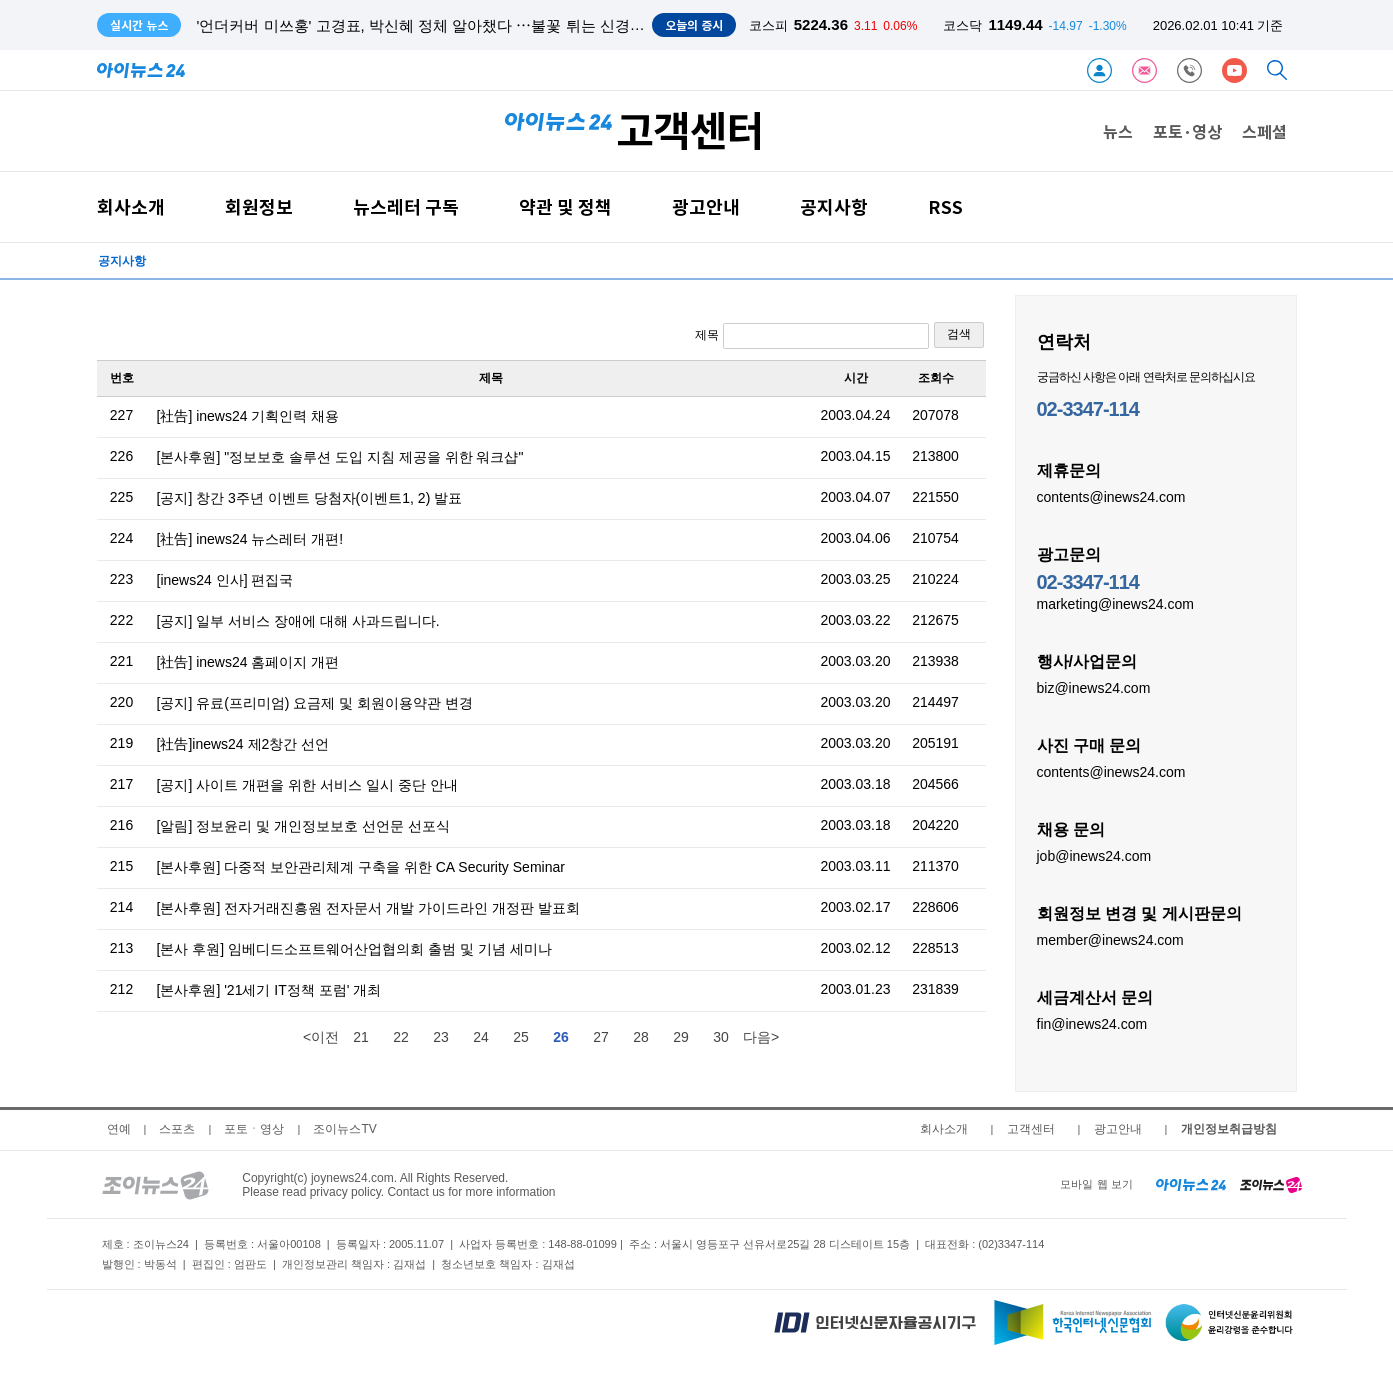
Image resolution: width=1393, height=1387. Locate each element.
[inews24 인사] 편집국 (225, 580)
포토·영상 (1187, 131)
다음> (761, 1037)
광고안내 (706, 206)
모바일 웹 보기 (1096, 1184)
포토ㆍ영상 (254, 1129)
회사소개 (131, 206)
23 (441, 1037)
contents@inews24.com (1111, 496)
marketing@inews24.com (1115, 603)
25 (521, 1037)
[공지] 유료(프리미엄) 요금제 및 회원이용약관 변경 (315, 703)
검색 (959, 334)
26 (561, 1037)
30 (721, 1037)
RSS (945, 206)
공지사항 (834, 206)
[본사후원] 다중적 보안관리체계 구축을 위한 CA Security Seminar (361, 867)
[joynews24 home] (1271, 1184)
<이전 (321, 1037)
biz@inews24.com (1094, 687)
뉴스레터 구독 (406, 206)
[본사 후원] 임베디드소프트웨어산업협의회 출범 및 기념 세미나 (354, 949)
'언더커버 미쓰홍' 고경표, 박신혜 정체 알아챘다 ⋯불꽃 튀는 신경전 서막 (438, 25)
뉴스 (1118, 131)
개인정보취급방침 (1229, 1129)
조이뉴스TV (344, 1129)
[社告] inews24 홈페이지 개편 (248, 662)
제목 (811, 336)
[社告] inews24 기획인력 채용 (248, 416)
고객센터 (1031, 1129)
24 (481, 1037)
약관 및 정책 (565, 206)
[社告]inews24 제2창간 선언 (243, 744)
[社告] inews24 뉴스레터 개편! (250, 539)
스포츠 (177, 1129)
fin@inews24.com (1092, 1023)
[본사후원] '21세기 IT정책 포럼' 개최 (269, 990)
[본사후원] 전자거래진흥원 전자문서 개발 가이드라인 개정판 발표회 (368, 908)
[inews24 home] (1191, 1184)
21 (361, 1037)
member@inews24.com (1110, 939)
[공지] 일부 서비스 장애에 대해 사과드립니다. (298, 621)
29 (681, 1037)
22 (401, 1037)
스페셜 (1264, 131)
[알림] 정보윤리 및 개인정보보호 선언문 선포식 (303, 826)
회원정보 (259, 206)
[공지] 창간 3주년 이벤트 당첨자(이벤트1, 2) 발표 (310, 498)
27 (601, 1037)
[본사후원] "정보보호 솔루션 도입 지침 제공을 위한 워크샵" (340, 457)
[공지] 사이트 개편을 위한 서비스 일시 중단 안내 (307, 785)
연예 (119, 1129)
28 (641, 1037)
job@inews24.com (1094, 855)
